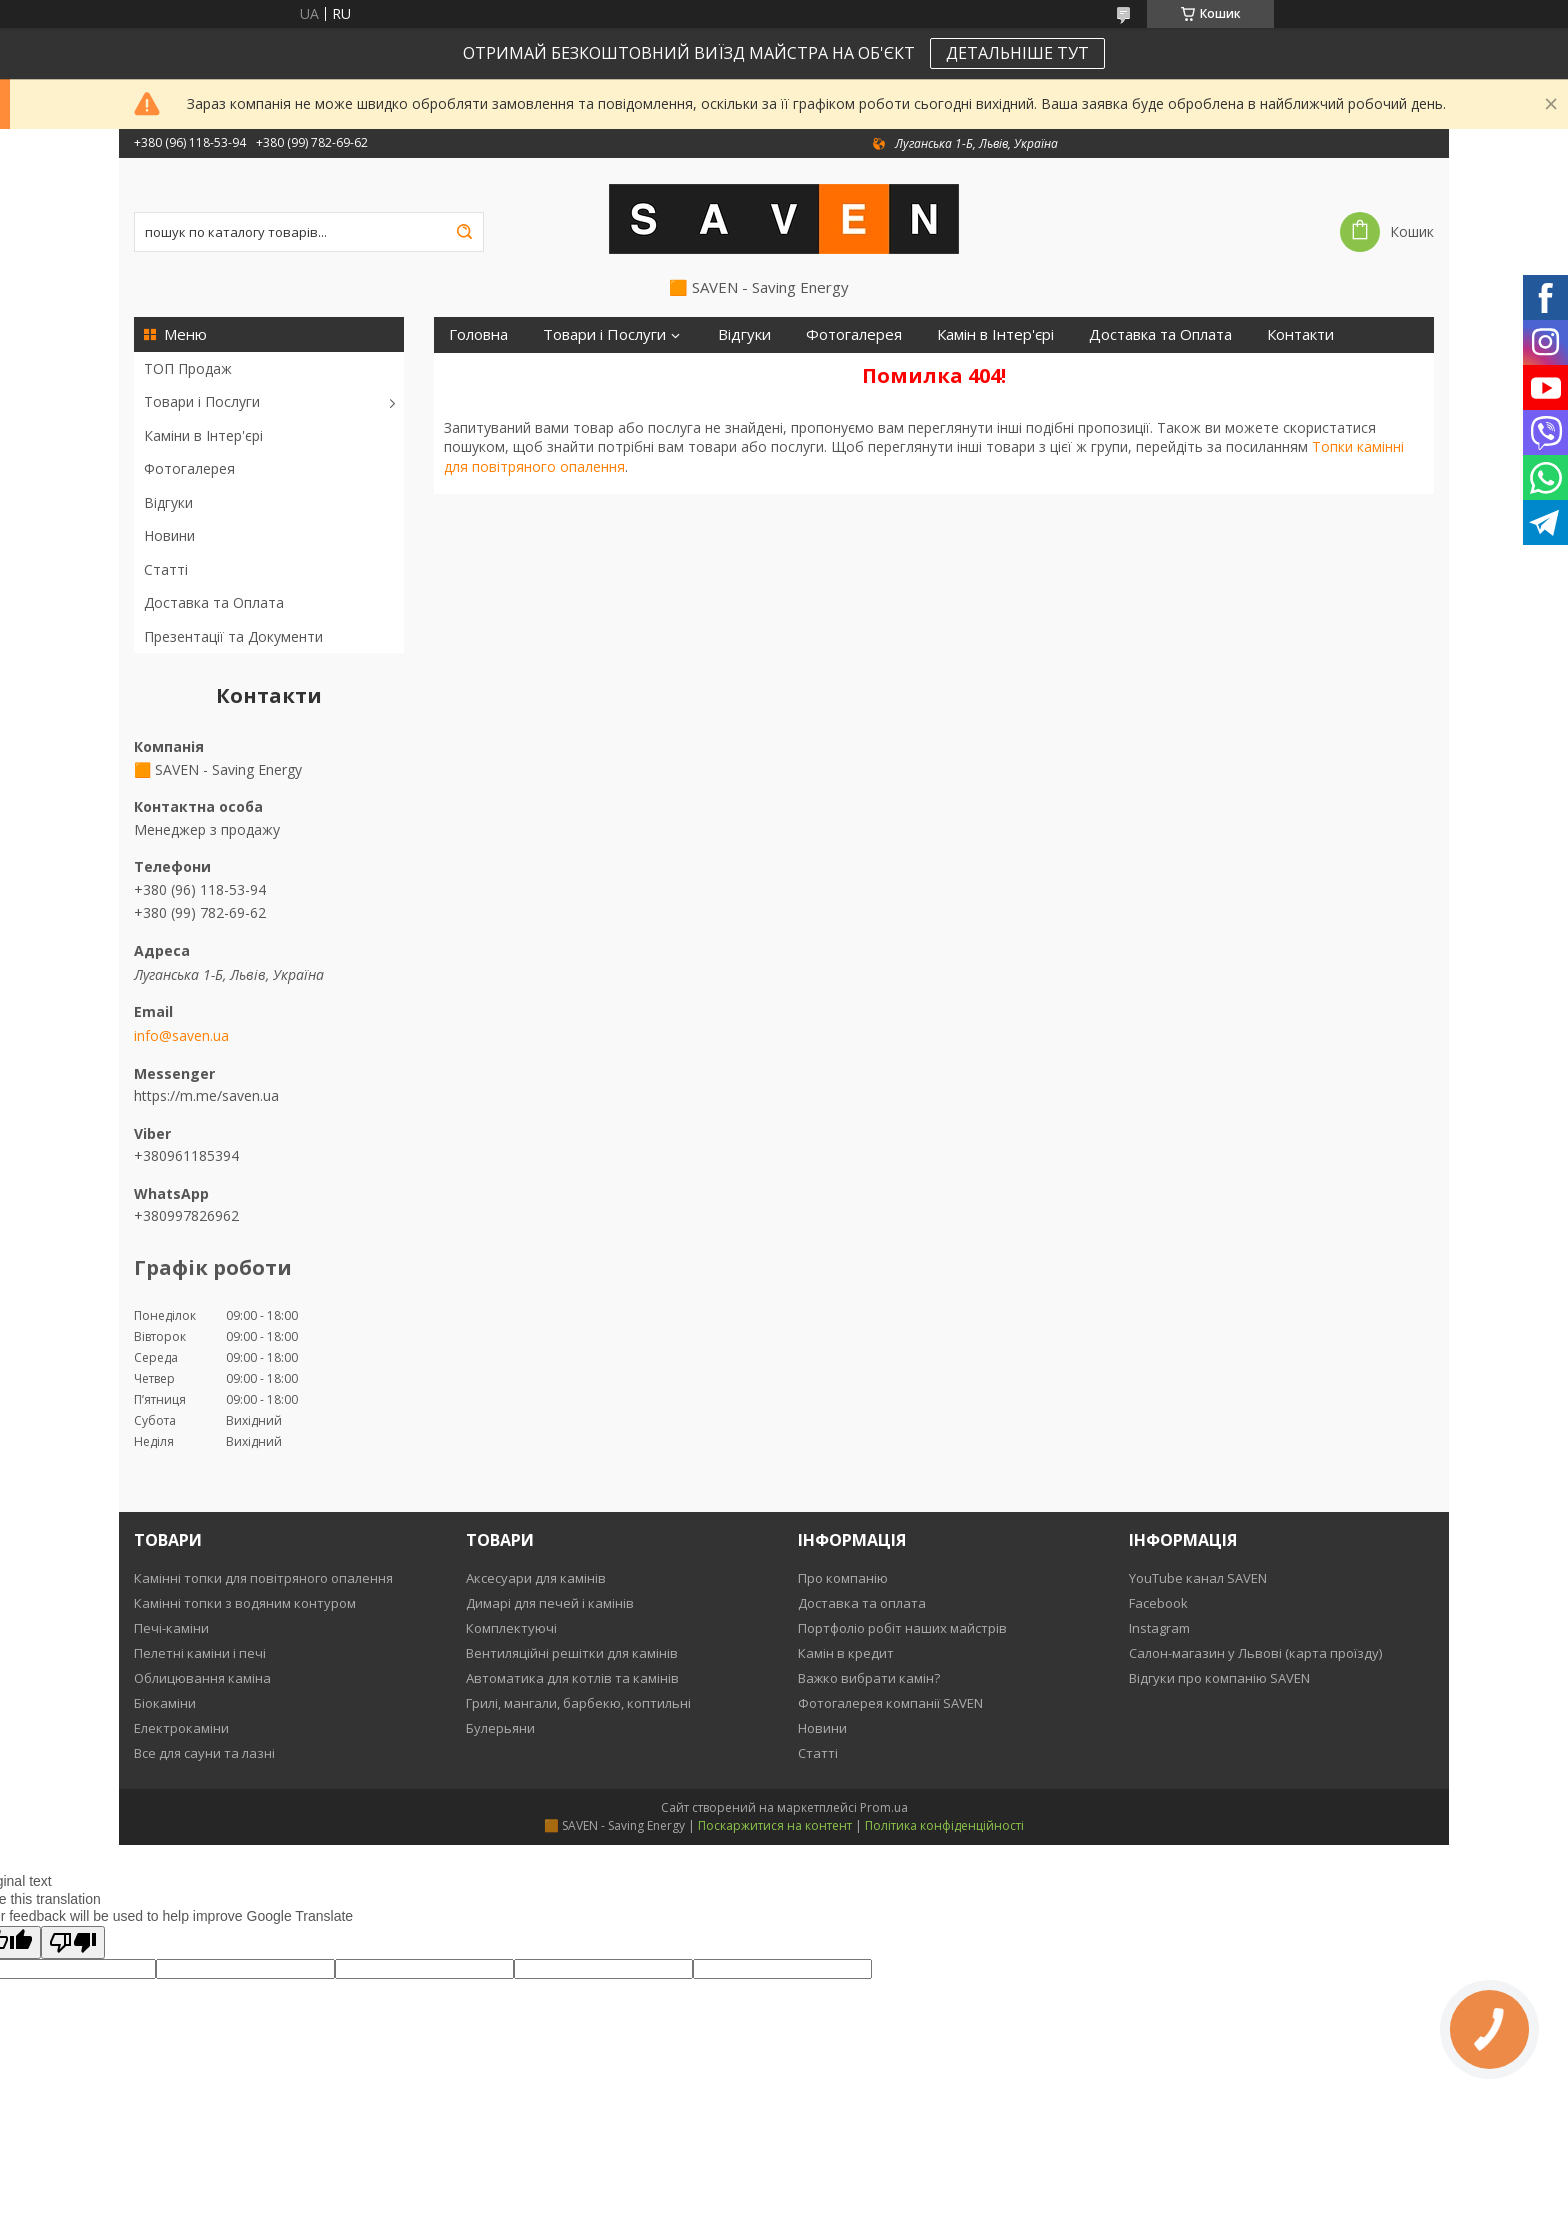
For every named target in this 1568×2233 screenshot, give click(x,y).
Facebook (1158, 1603)
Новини (169, 535)
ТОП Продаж (188, 368)
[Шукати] (464, 232)
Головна (478, 334)
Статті (166, 569)
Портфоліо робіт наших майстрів (902, 1628)
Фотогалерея (189, 468)
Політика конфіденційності (944, 1825)
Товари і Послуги (202, 401)
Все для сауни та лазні (204, 1753)
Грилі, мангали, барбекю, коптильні (578, 1703)
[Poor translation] (73, 1942)
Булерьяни (500, 1728)
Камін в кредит (846, 1653)
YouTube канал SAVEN (1198, 1578)
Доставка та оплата (862, 1603)
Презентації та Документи (233, 636)
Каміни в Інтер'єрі (203, 435)
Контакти (1300, 334)
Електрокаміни (181, 1728)
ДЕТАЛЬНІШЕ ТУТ (1017, 53)
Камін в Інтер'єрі (995, 334)
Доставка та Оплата (214, 602)
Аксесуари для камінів (536, 1578)
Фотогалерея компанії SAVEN (890, 1703)
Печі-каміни (171, 1628)
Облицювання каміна (202, 1678)
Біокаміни (165, 1703)
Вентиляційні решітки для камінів (572, 1653)
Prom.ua (884, 1807)
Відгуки (168, 502)
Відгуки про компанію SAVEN (1219, 1678)
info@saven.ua (181, 1036)
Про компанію (843, 1578)
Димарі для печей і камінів (550, 1603)
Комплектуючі (511, 1628)
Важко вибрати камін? (869, 1678)
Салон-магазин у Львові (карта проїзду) (1255, 1653)
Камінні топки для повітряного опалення (263, 1578)
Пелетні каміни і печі (200, 1653)
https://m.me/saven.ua (206, 1095)
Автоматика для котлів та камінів (572, 1678)
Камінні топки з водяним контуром (245, 1603)
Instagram (1159, 1628)
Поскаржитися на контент (775, 1825)
